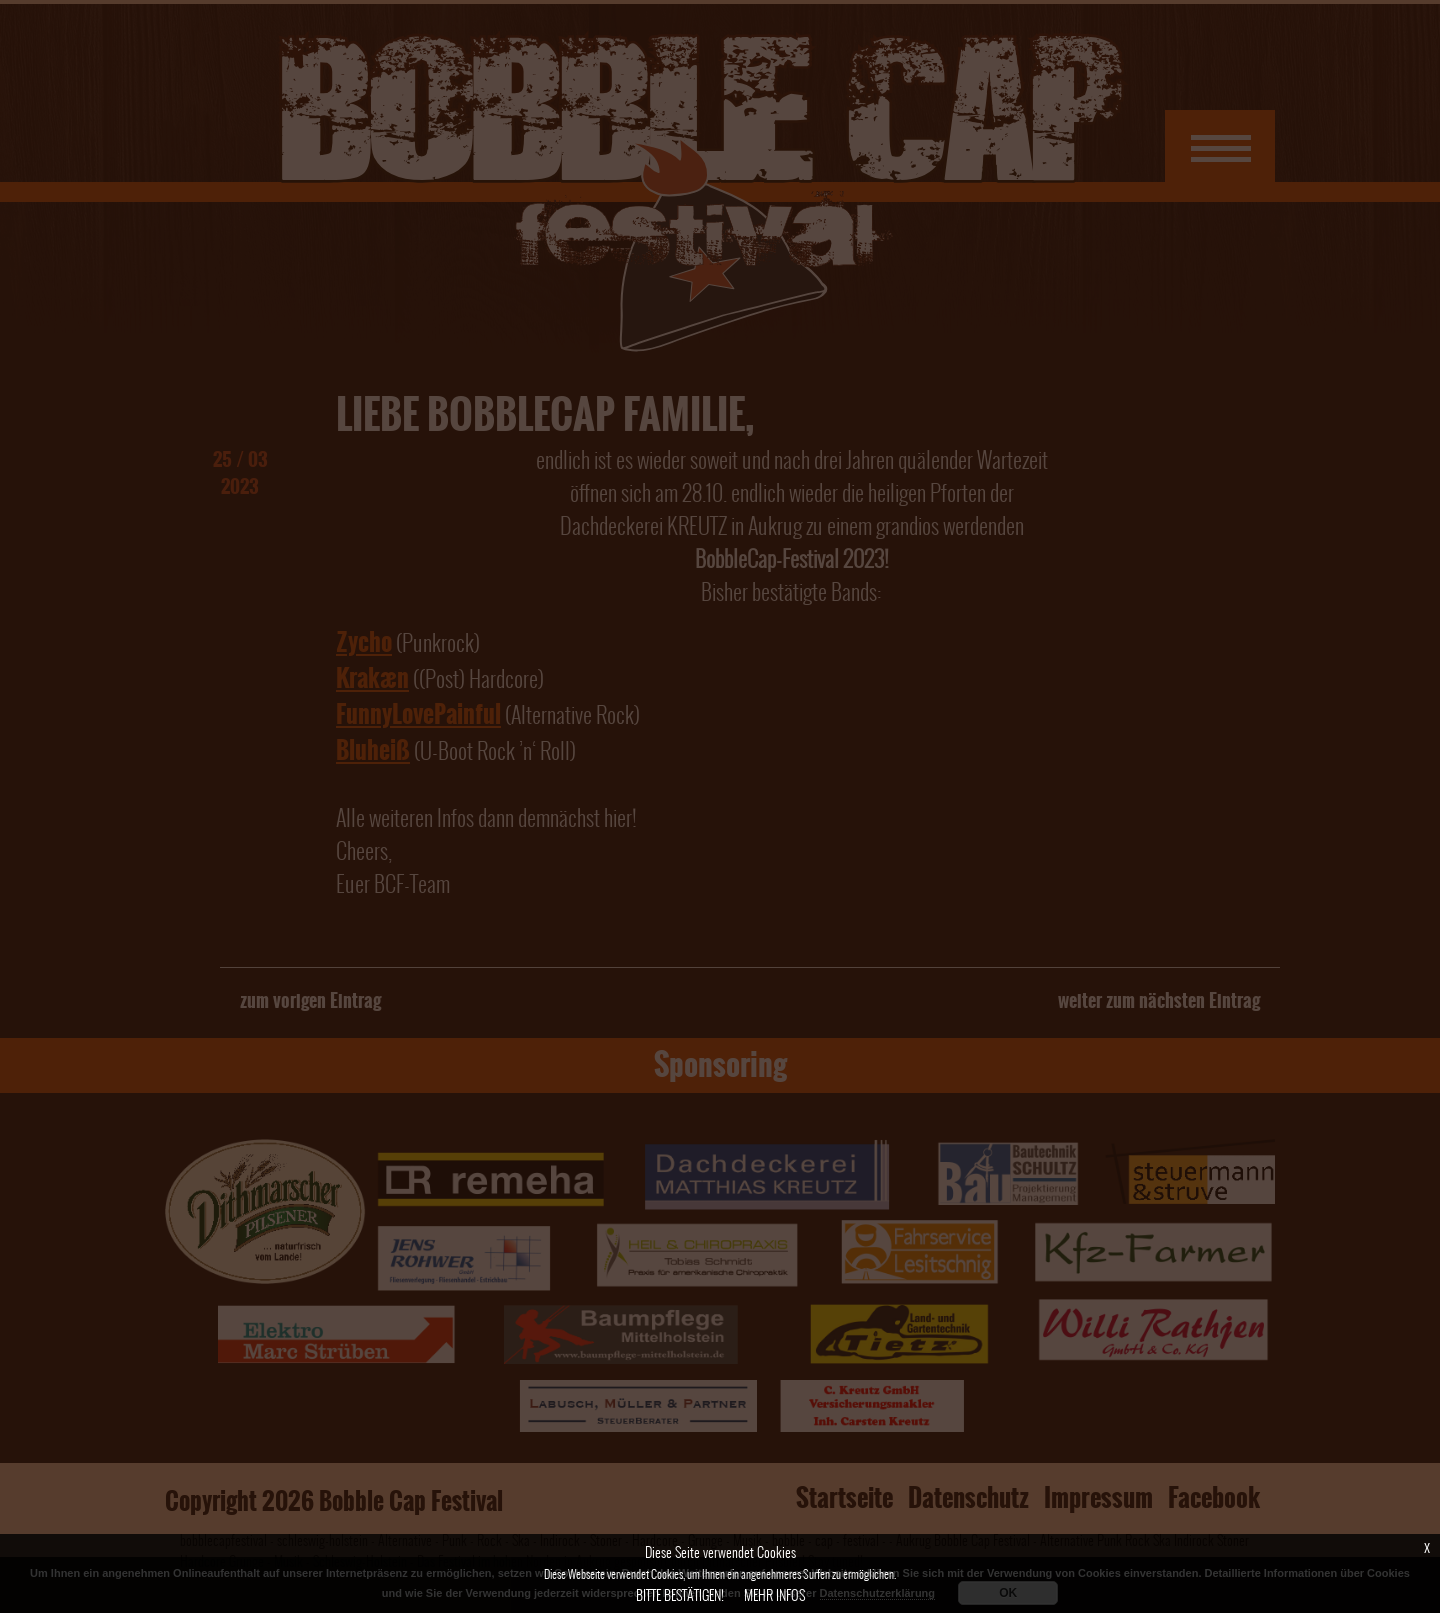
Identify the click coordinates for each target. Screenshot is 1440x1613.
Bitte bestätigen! (680, 1595)
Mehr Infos (774, 1595)
